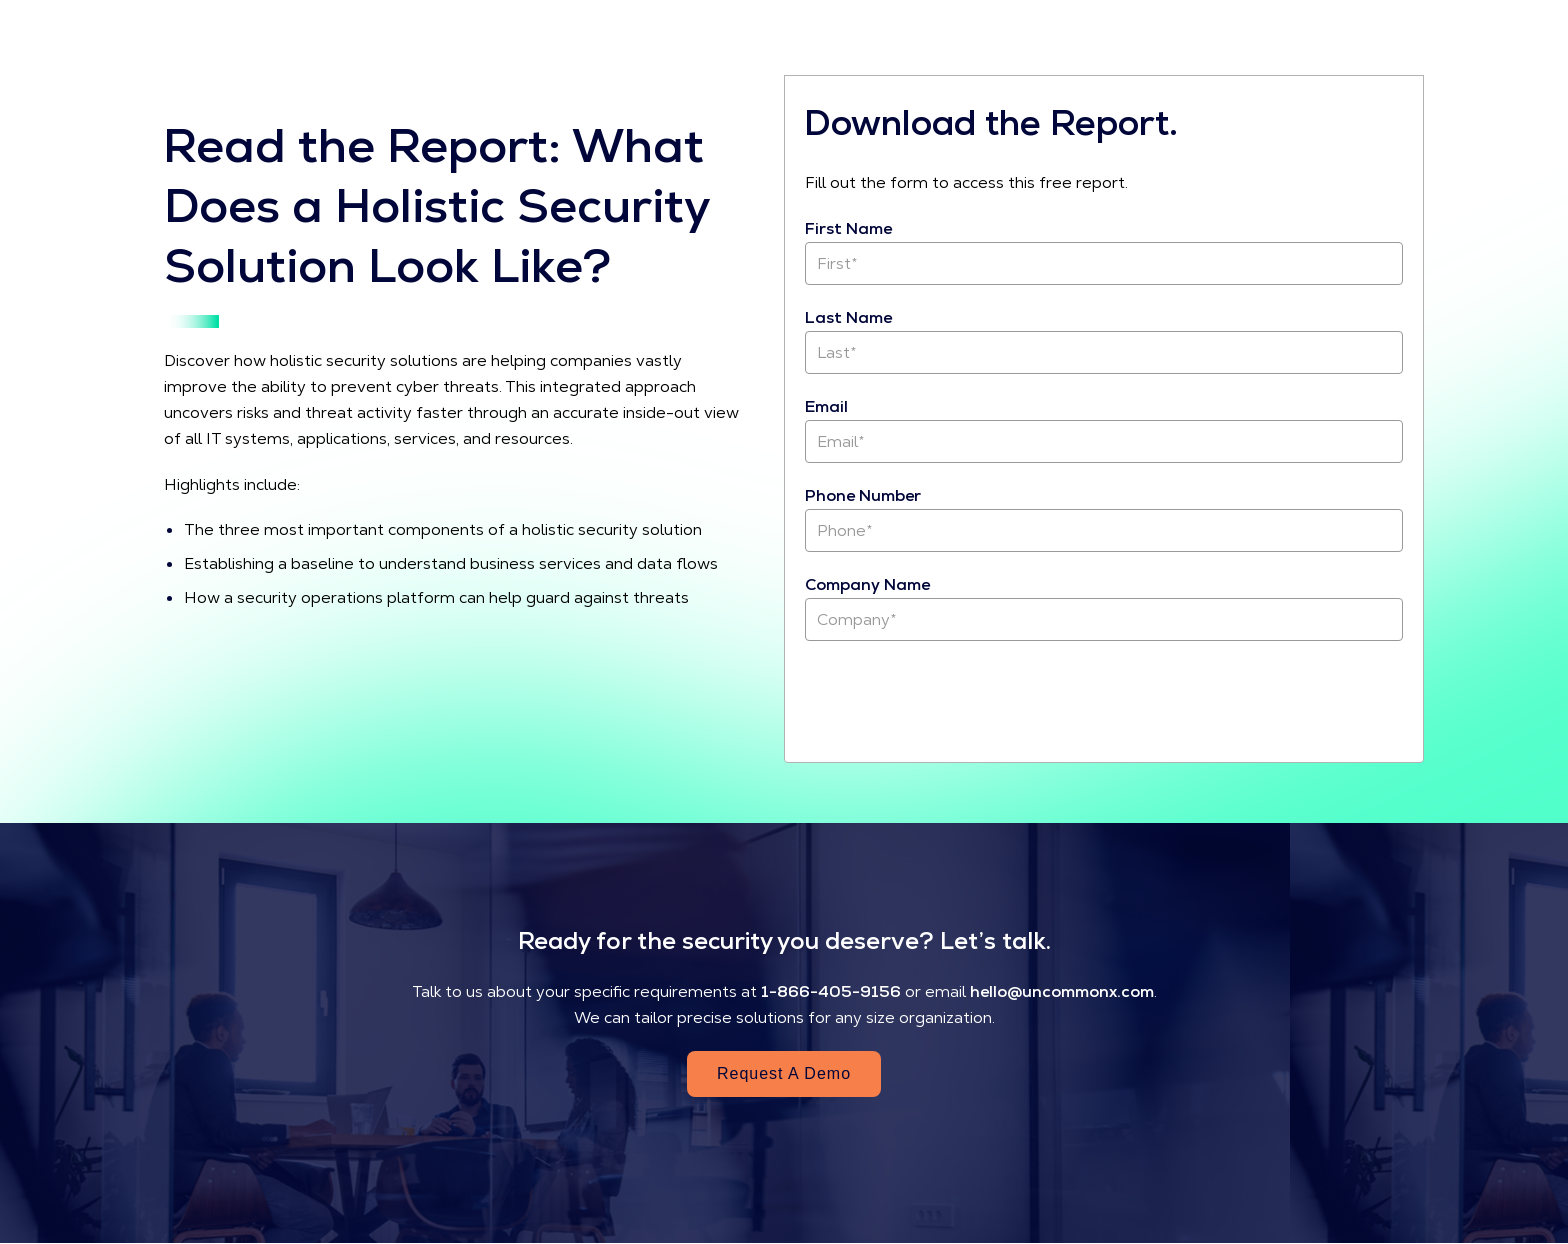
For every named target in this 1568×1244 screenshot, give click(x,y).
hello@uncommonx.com (1062, 991)
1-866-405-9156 (831, 991)
